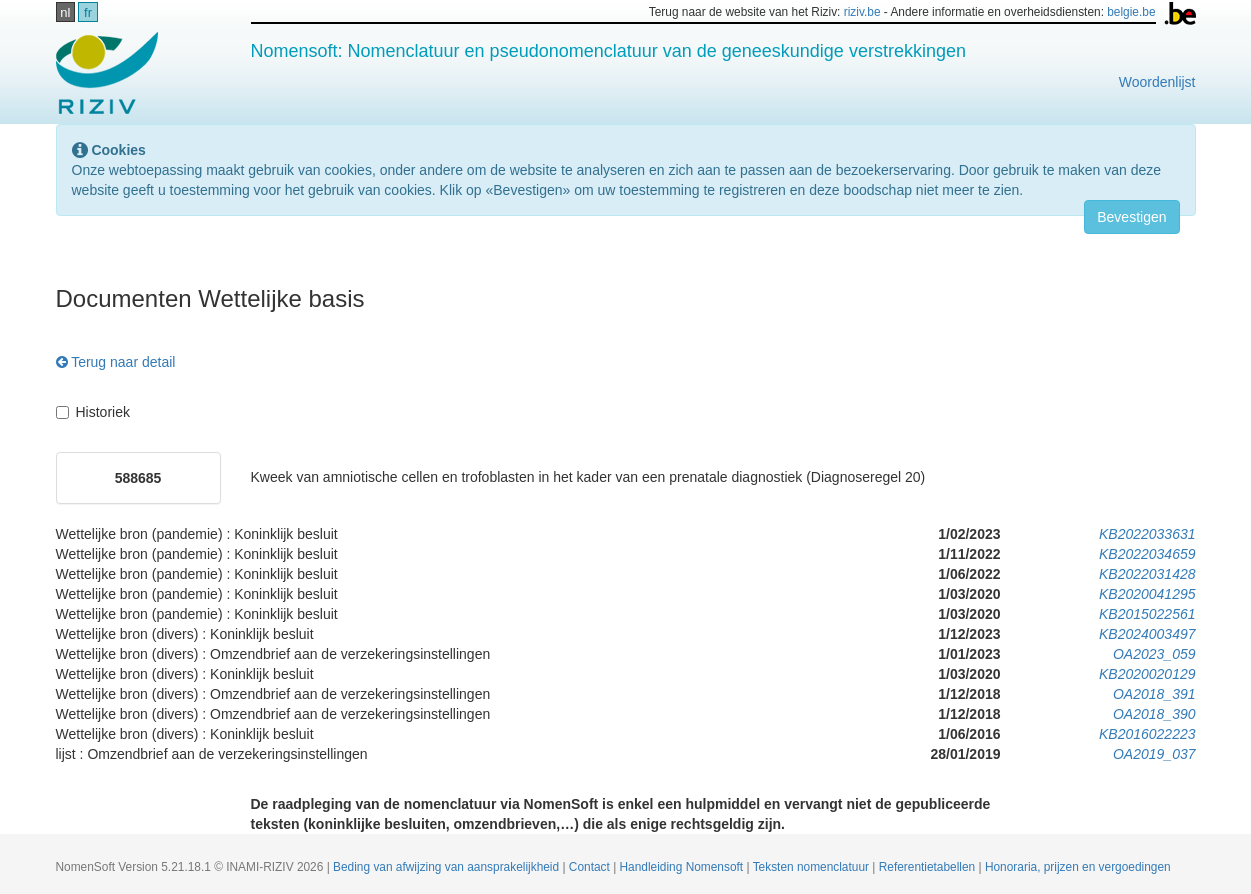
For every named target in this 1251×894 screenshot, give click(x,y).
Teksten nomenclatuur (813, 867)
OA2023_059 (1154, 654)
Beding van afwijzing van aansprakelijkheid (447, 867)
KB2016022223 (1147, 734)
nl (65, 12)
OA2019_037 (1154, 754)
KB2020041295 (1147, 594)
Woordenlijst (1157, 82)
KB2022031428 (1147, 574)
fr (88, 12)
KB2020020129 (1147, 674)
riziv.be (862, 12)
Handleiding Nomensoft (683, 867)
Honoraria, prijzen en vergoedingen (1078, 867)
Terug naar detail (116, 362)
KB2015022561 (1147, 614)
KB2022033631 (1147, 534)
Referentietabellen (929, 867)
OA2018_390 (1154, 714)
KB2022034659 (1147, 554)
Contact (591, 867)
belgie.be (1131, 12)
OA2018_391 (1154, 694)
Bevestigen (1131, 217)
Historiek (93, 412)
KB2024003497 (1147, 634)
